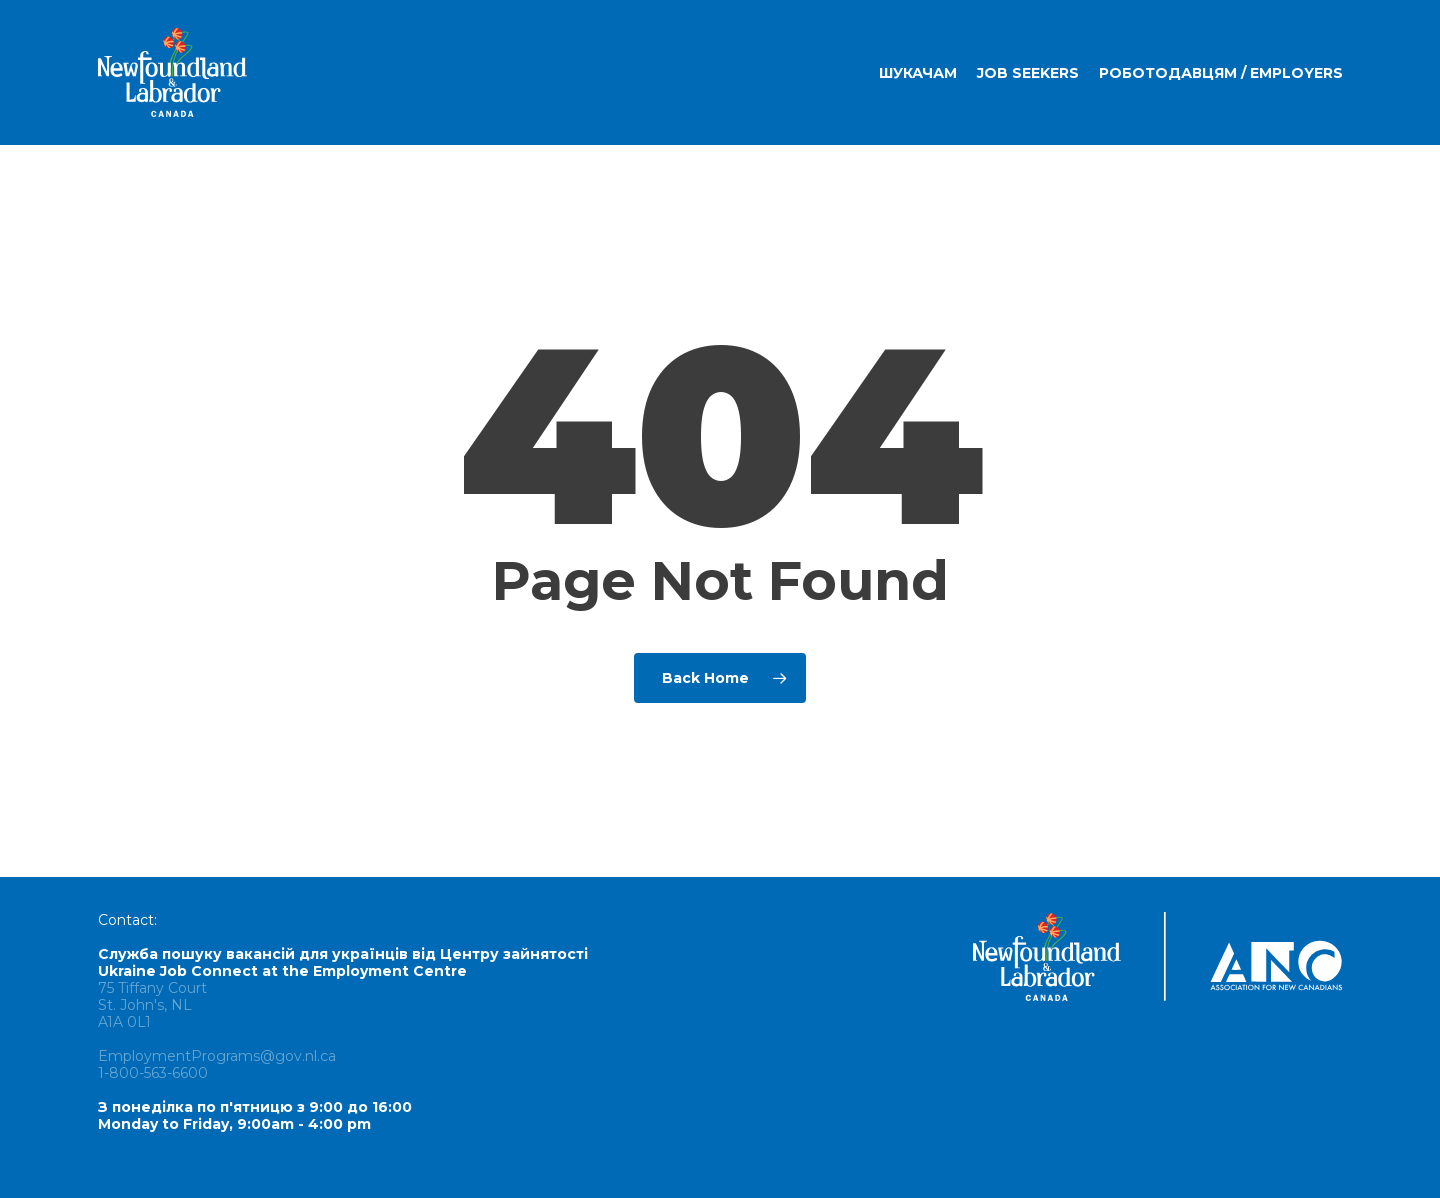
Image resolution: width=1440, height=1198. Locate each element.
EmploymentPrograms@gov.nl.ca (217, 1056)
